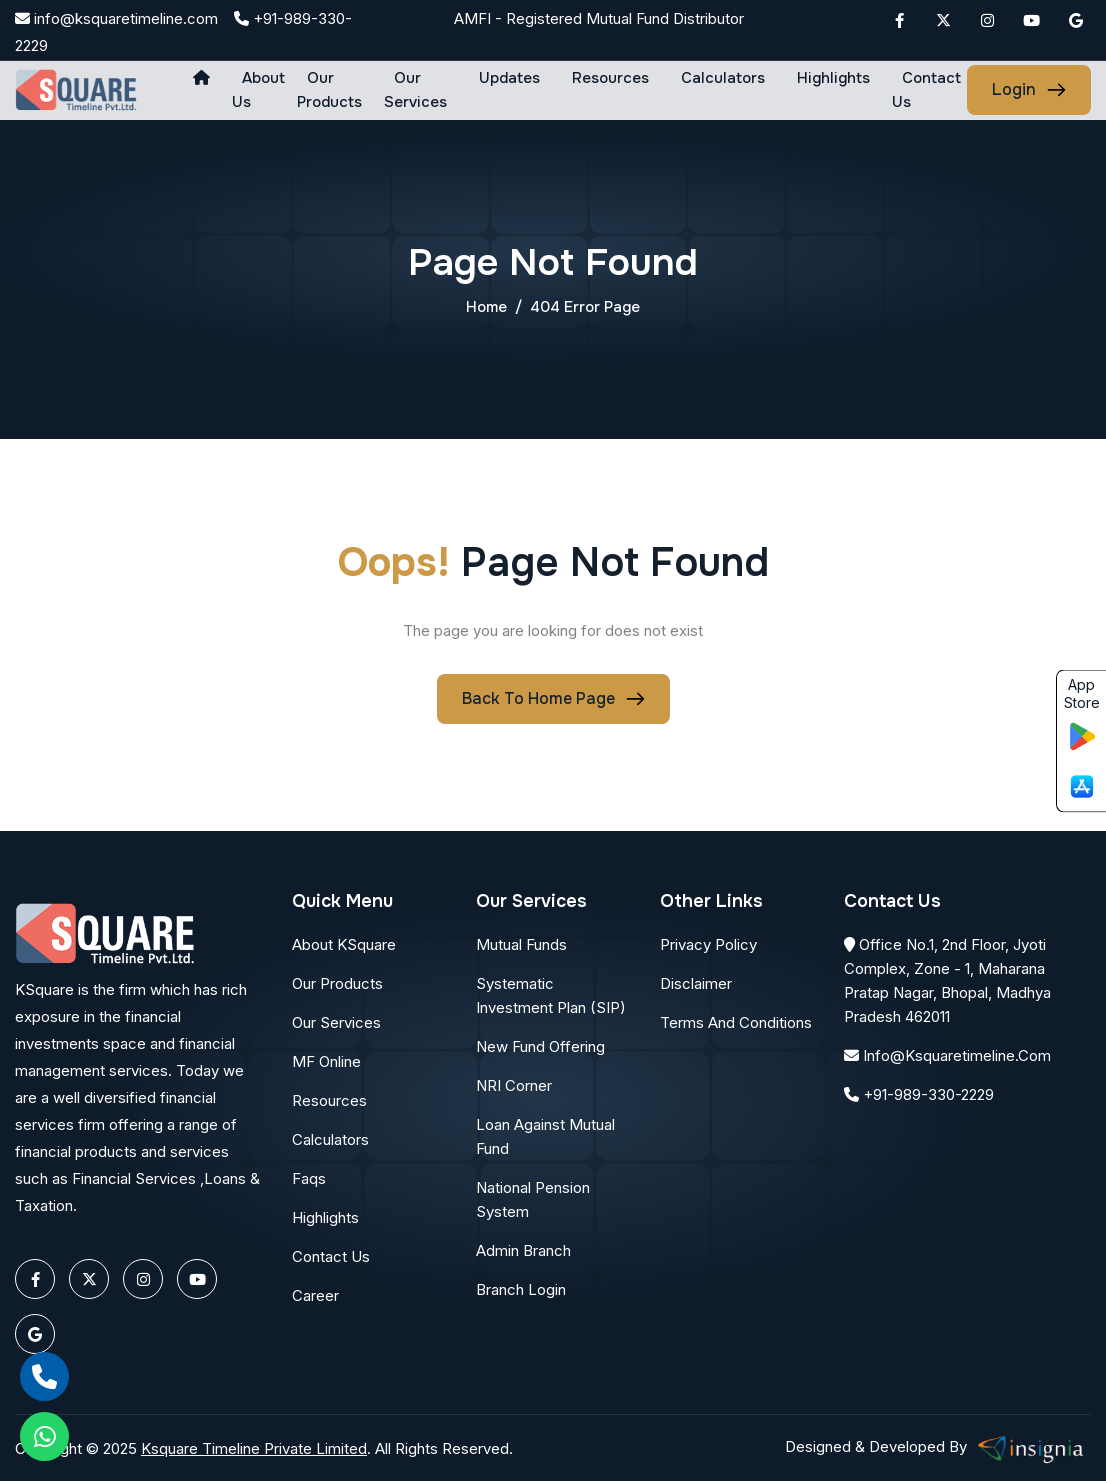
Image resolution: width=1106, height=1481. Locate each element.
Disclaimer (696, 983)
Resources (610, 78)
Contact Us (926, 90)
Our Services (415, 90)
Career (315, 1295)
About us (258, 90)
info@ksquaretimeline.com (116, 18)
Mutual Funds (521, 944)
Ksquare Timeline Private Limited (254, 1448)
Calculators (723, 78)
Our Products (329, 90)
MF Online (326, 1061)
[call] (44, 1376)
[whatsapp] (44, 1436)
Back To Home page (538, 698)
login (1014, 89)
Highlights (833, 78)
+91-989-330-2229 (919, 1094)
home (486, 307)
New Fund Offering (540, 1046)
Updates (509, 78)
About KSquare (344, 944)
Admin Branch (523, 1250)
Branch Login (521, 1289)
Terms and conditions (736, 1022)
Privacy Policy (708, 944)
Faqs (309, 1178)
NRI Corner (514, 1085)
